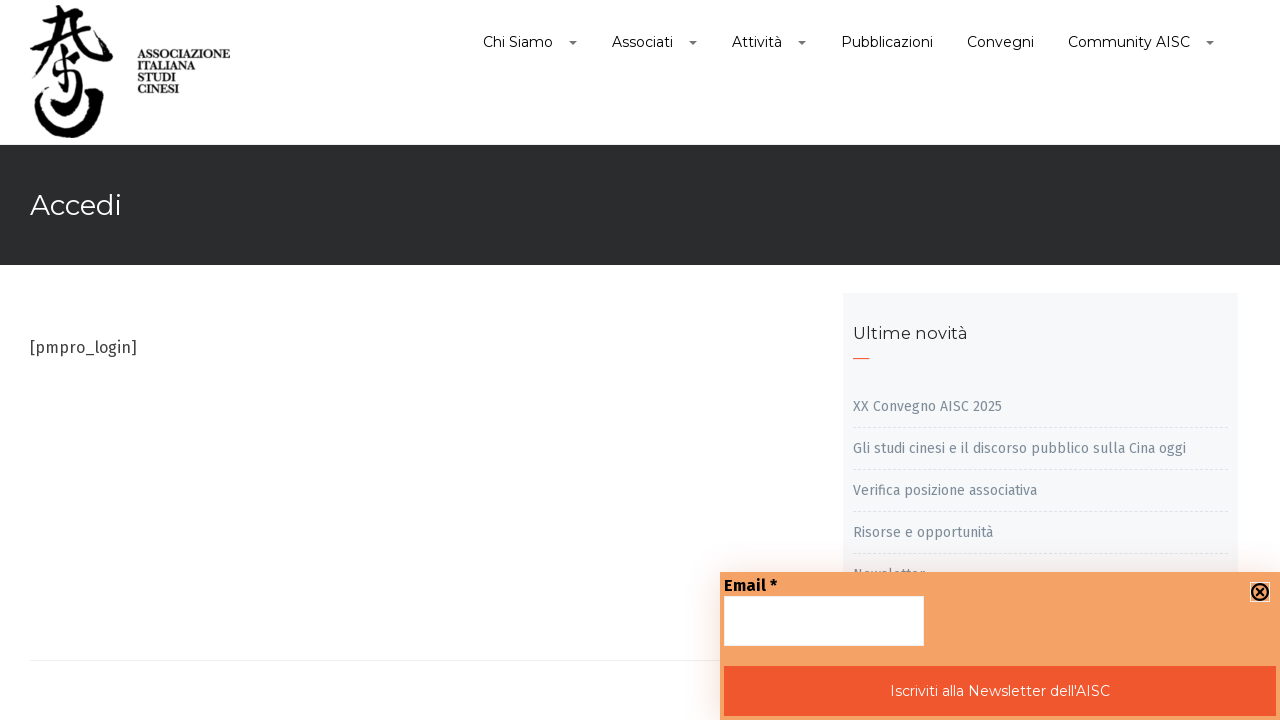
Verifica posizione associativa (945, 490)
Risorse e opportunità (923, 532)
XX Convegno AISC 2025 (927, 406)
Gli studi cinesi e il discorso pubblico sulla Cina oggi (1019, 448)
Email (750, 585)
